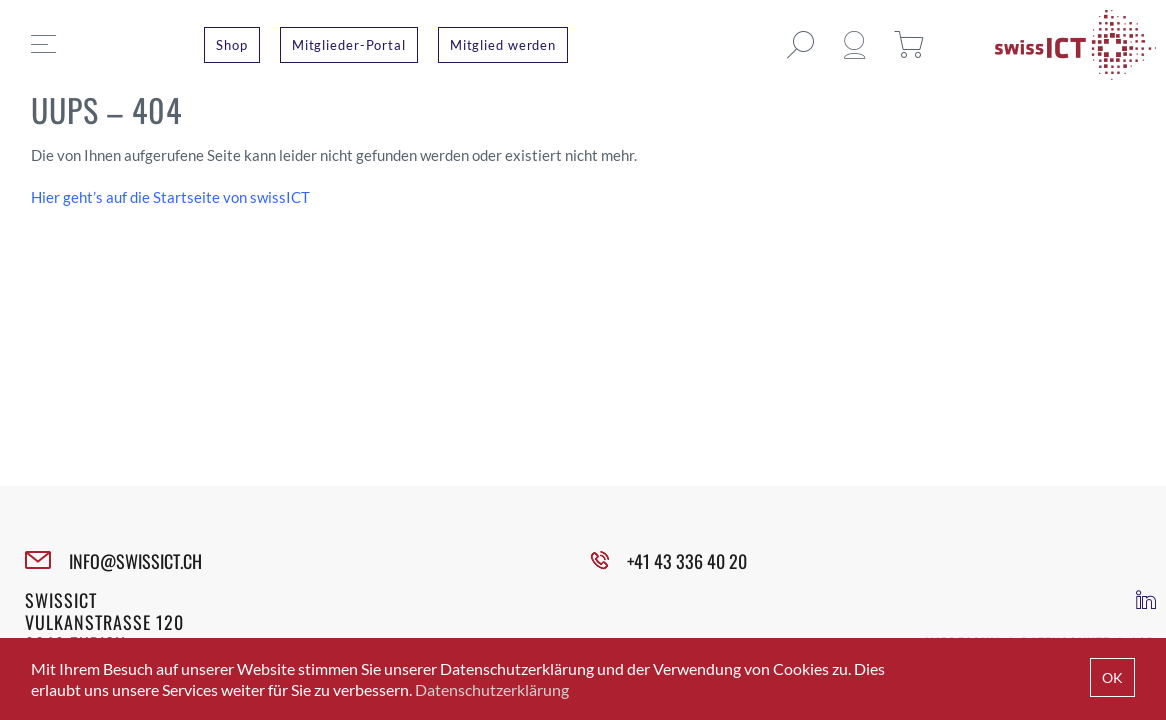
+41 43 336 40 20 (687, 561)
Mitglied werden (503, 45)
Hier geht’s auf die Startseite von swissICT (170, 197)
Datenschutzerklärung (492, 689)
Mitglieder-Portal (349, 45)
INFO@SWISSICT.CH (135, 561)
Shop (232, 45)
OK (1112, 677)
